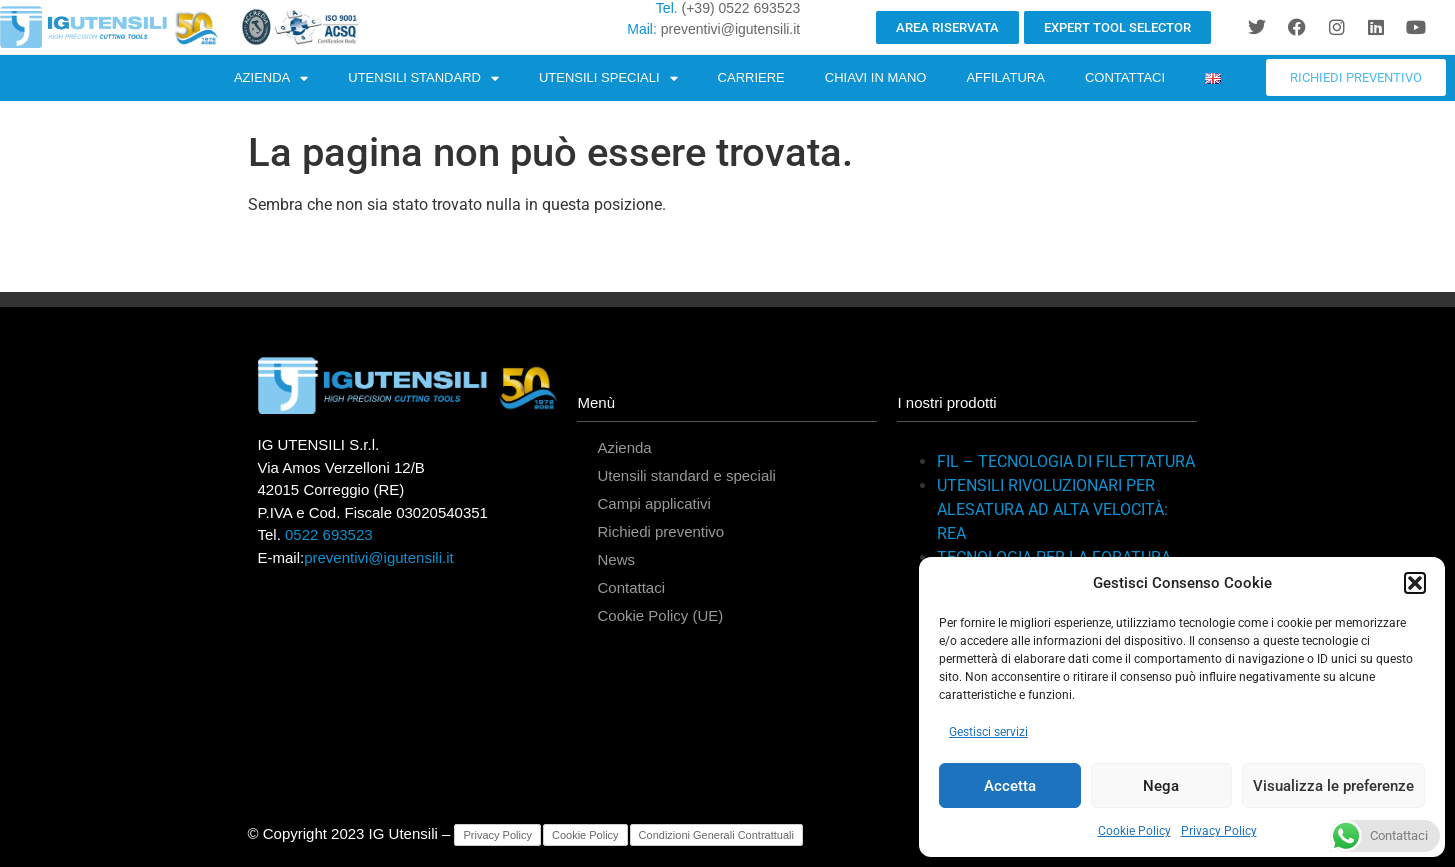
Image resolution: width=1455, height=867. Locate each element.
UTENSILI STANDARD (423, 78)
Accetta (1010, 786)
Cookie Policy (1134, 831)
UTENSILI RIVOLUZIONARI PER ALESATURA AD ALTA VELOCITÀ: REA (1052, 509)
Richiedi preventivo (660, 531)
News (616, 559)
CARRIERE (751, 77)
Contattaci (631, 587)
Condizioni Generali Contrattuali (716, 835)
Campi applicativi (653, 503)
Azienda (624, 447)
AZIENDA (271, 78)
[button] (1415, 583)
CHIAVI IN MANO (876, 77)
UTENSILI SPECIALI (608, 78)
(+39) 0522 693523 (741, 8)
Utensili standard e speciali (686, 475)
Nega (1161, 786)
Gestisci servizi (988, 732)
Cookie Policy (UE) (660, 615)
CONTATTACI (1125, 77)
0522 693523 (329, 534)
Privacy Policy (1219, 831)
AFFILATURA (1005, 77)
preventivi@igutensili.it (731, 29)
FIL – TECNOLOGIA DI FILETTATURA (1066, 461)
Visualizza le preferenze (1333, 786)
